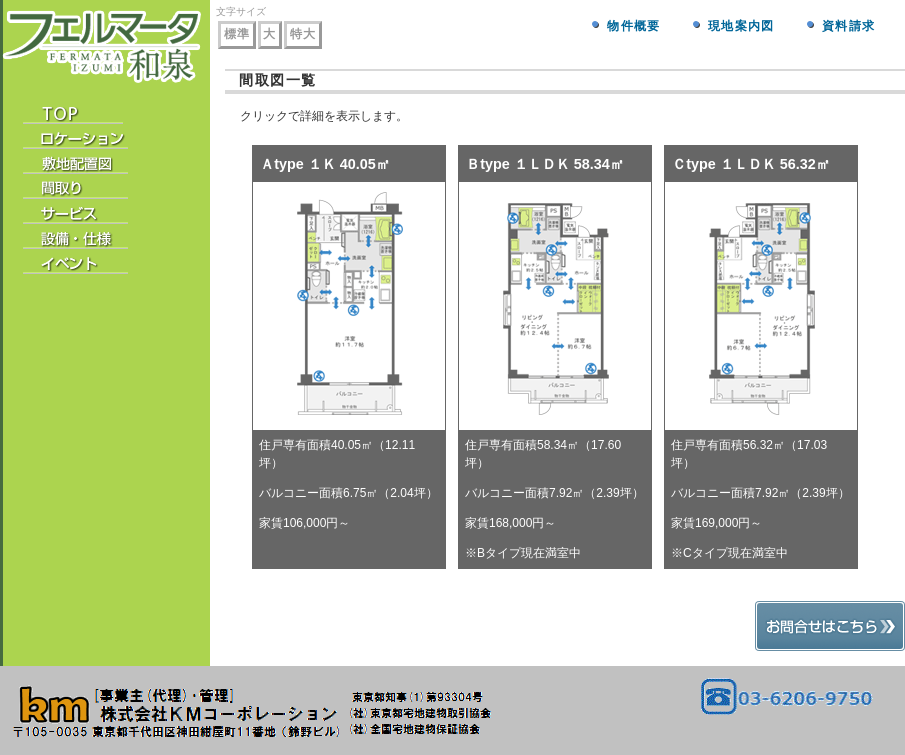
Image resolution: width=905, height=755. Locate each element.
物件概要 (633, 26)
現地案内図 (741, 26)
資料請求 (848, 26)
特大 (303, 34)
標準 (237, 34)
